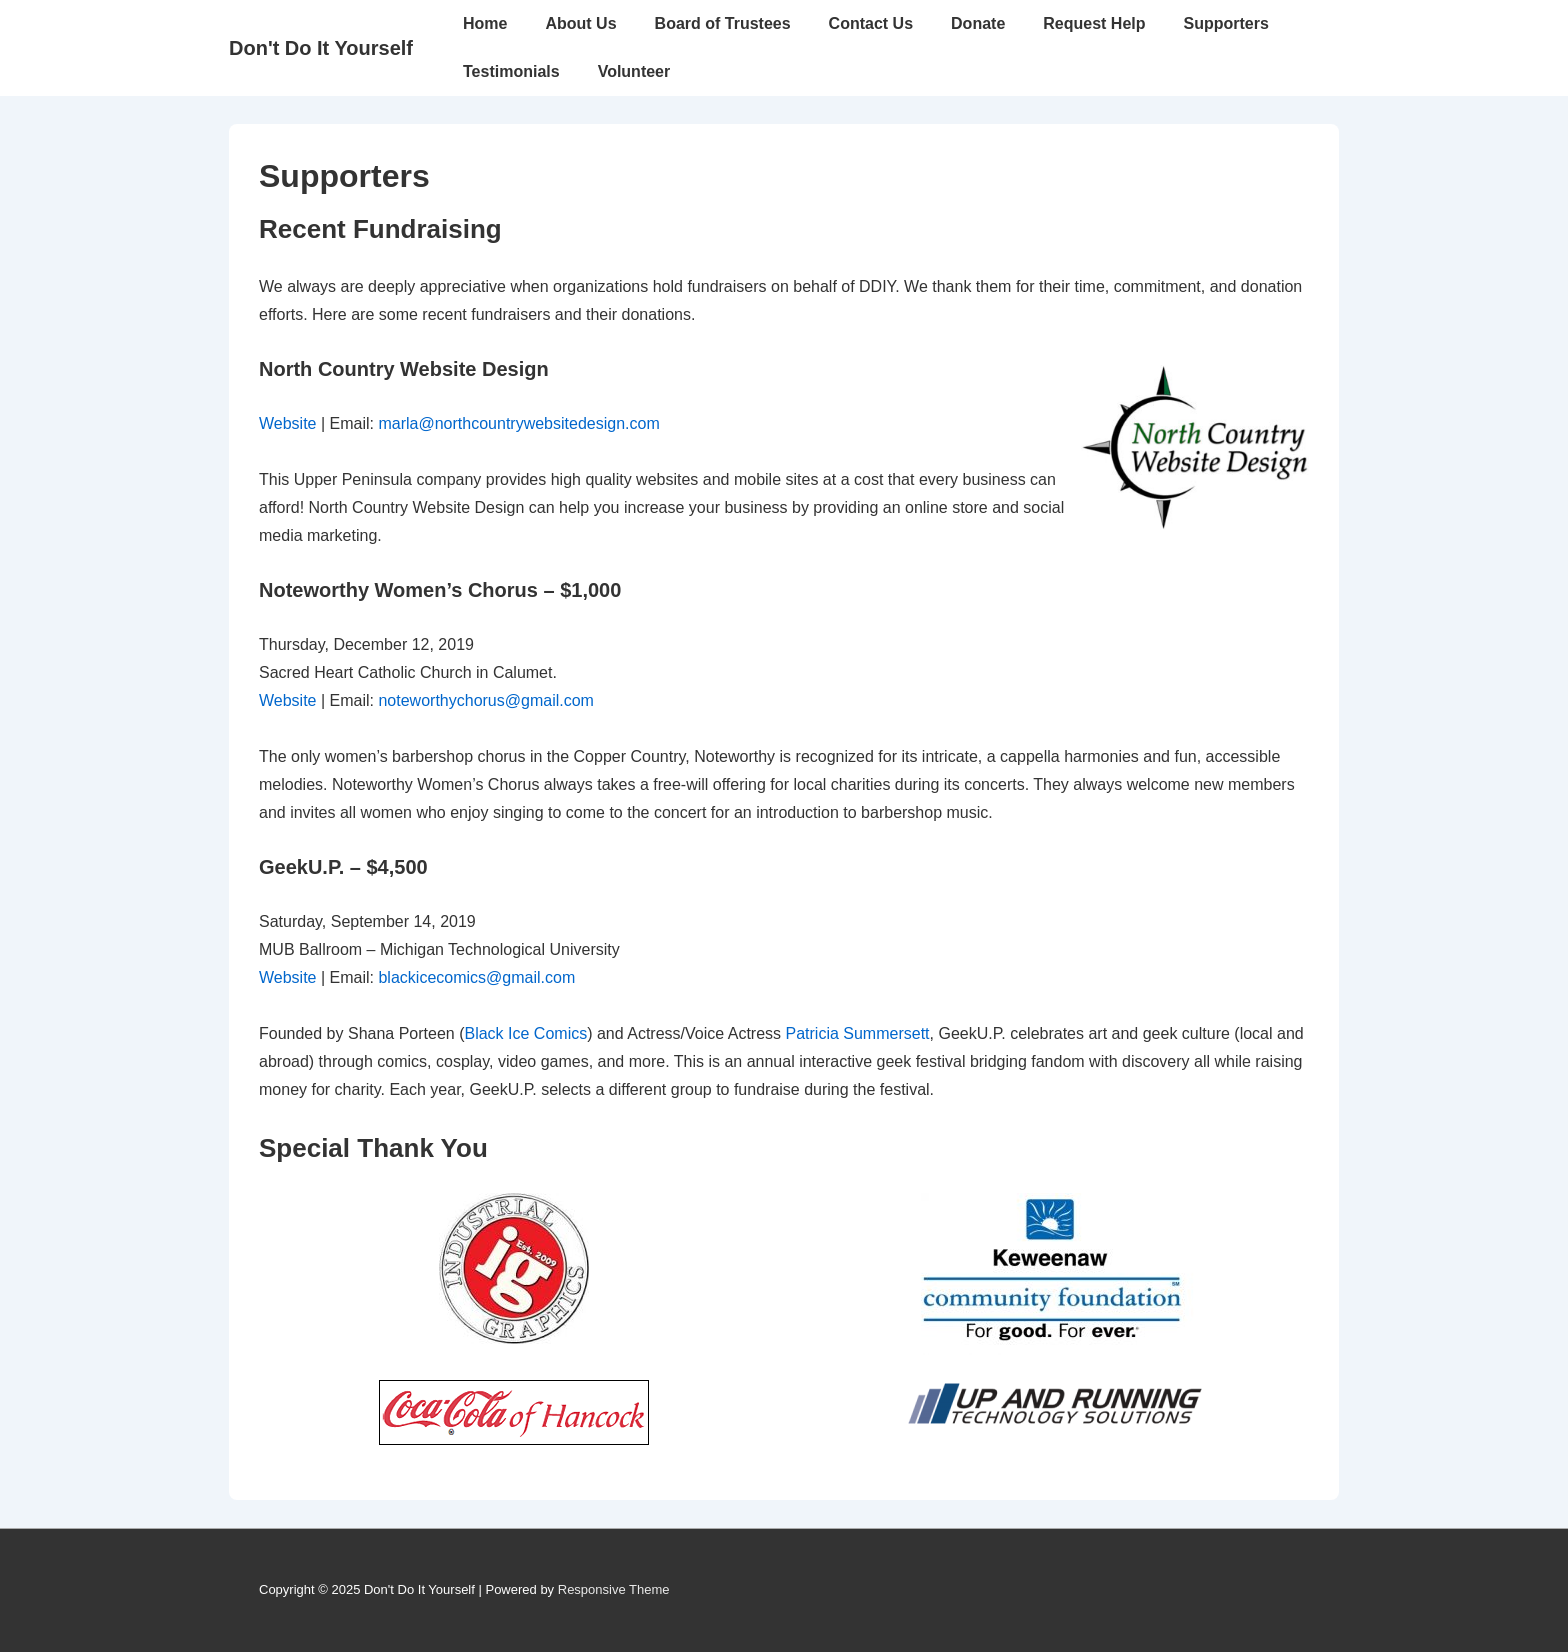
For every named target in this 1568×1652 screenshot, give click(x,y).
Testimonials (511, 71)
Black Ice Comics (525, 1033)
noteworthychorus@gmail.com (485, 700)
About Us (580, 23)
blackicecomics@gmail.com (476, 977)
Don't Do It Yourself (321, 48)
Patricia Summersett (858, 1033)
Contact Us (871, 23)
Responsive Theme (614, 1589)
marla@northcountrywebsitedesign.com (518, 423)
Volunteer (634, 71)
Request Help (1094, 23)
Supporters (1226, 23)
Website (288, 423)
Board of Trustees (723, 23)
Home (485, 23)
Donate (978, 23)
